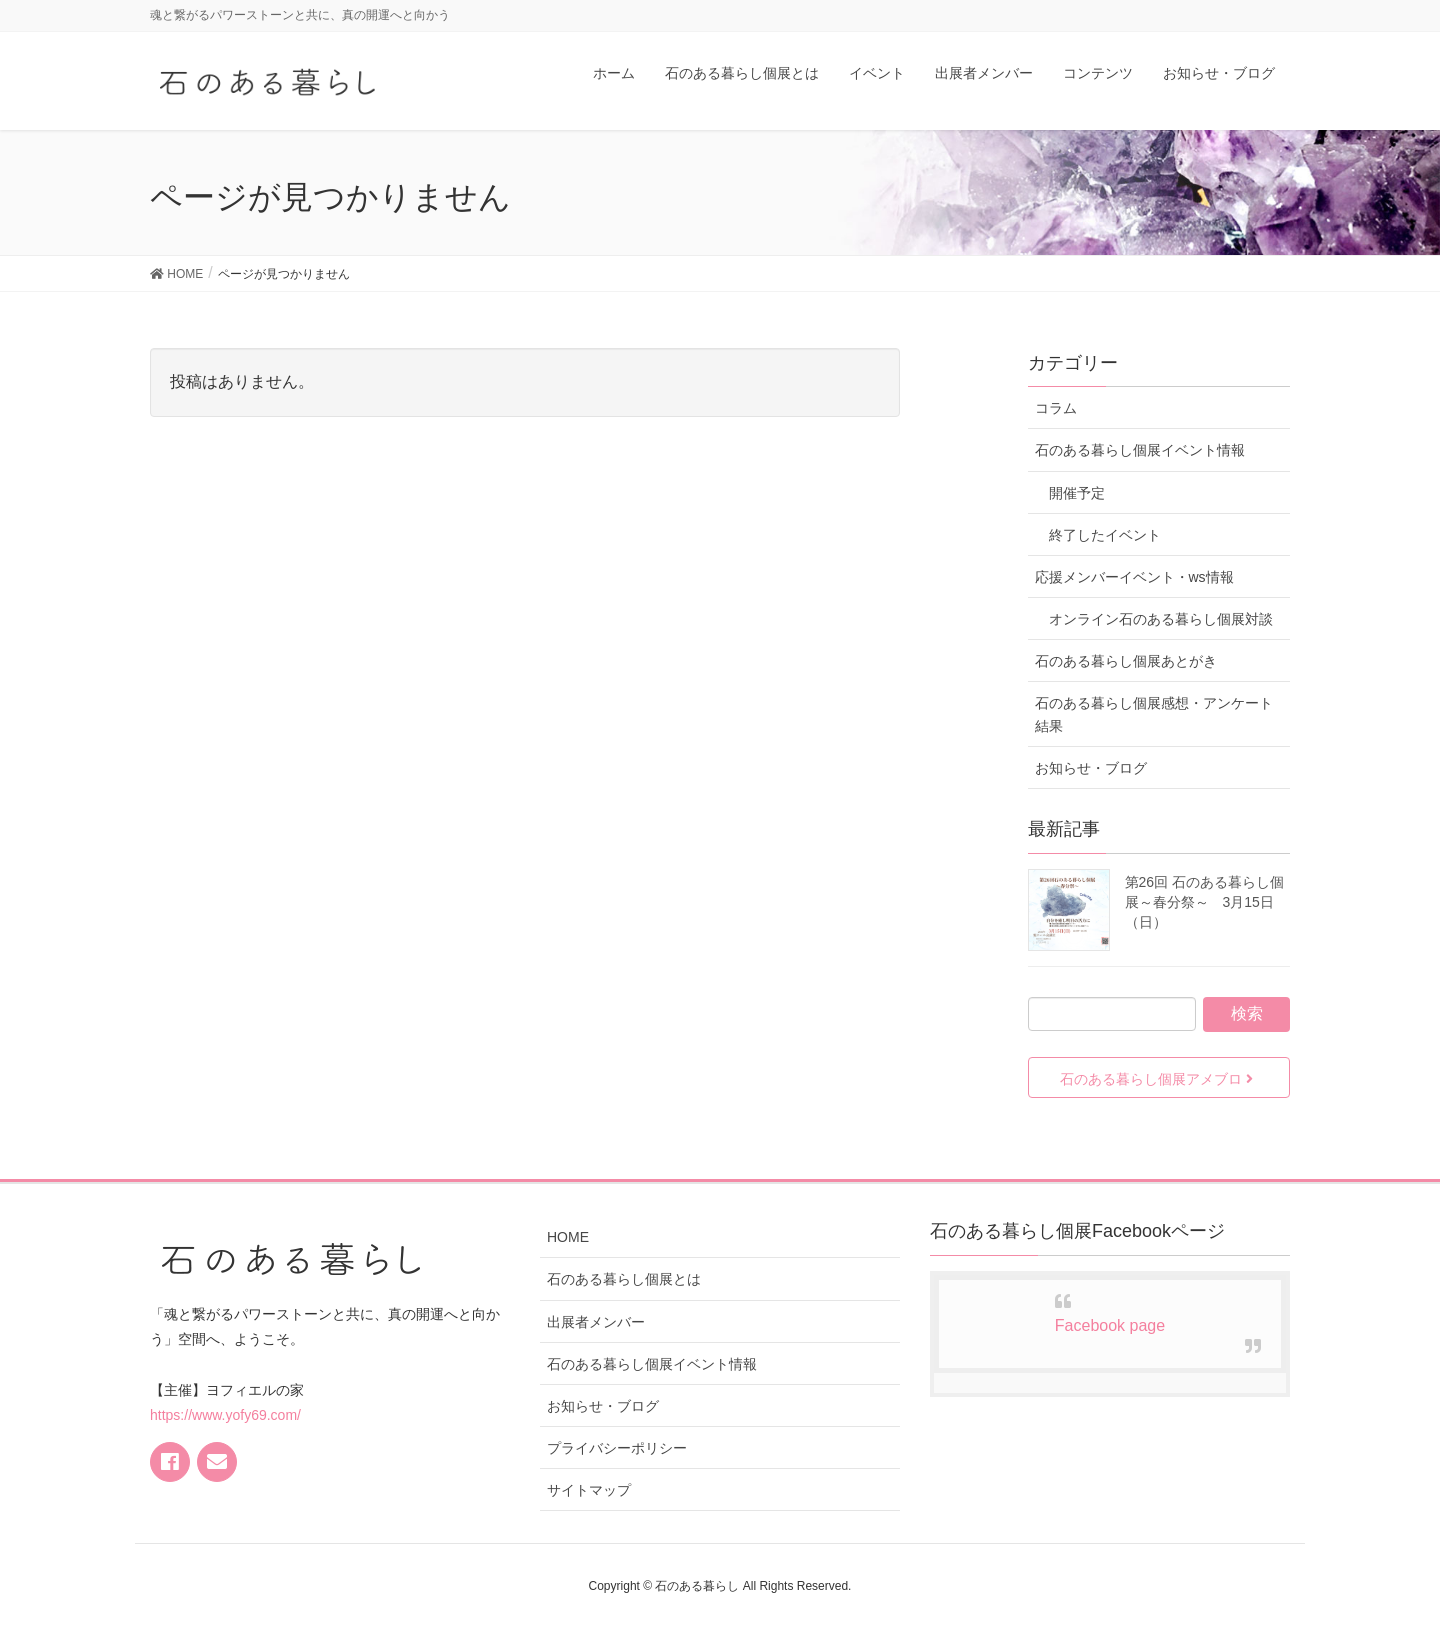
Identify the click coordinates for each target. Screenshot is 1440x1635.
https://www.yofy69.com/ (225, 1415)
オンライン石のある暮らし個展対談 (1161, 619)
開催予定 (1077, 493)
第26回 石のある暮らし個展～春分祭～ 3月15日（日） (1204, 902)
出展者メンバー (596, 1322)
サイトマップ (589, 1490)
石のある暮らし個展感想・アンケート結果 (1154, 714)
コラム (1056, 408)
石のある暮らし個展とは (624, 1279)
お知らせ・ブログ (1091, 768)
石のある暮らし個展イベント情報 (1140, 450)
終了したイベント (1105, 535)
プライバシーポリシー (617, 1448)
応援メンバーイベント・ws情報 (1134, 577)
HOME (568, 1237)
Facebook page (1110, 1325)
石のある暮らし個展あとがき (1126, 661)
